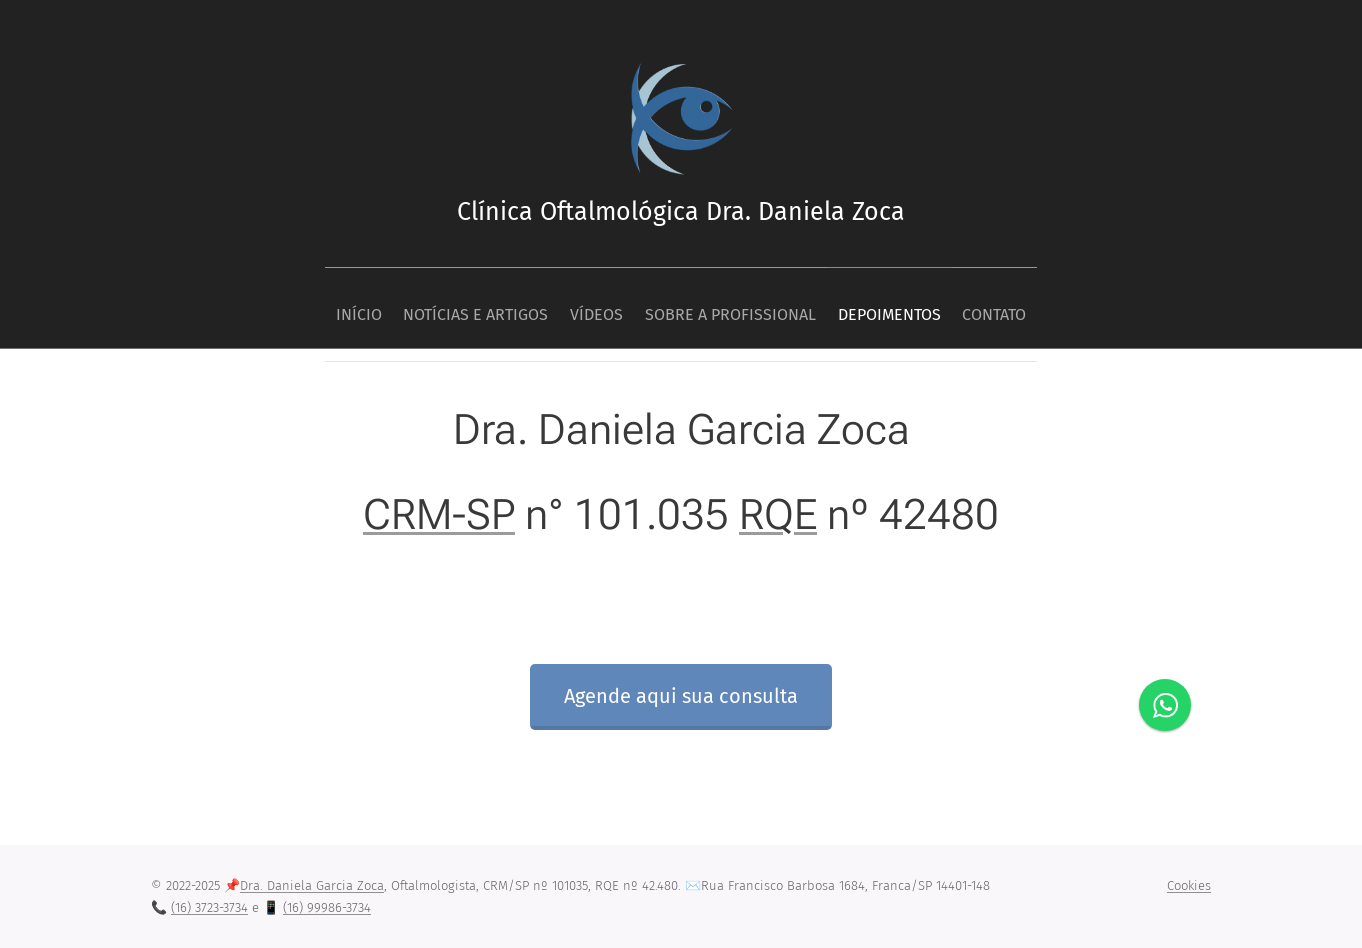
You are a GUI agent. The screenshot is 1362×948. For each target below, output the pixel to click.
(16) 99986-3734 (327, 907)
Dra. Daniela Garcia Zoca (312, 885)
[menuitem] (323, 308)
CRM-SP (439, 513)
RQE (778, 513)
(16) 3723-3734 (209, 907)
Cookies (1189, 885)
